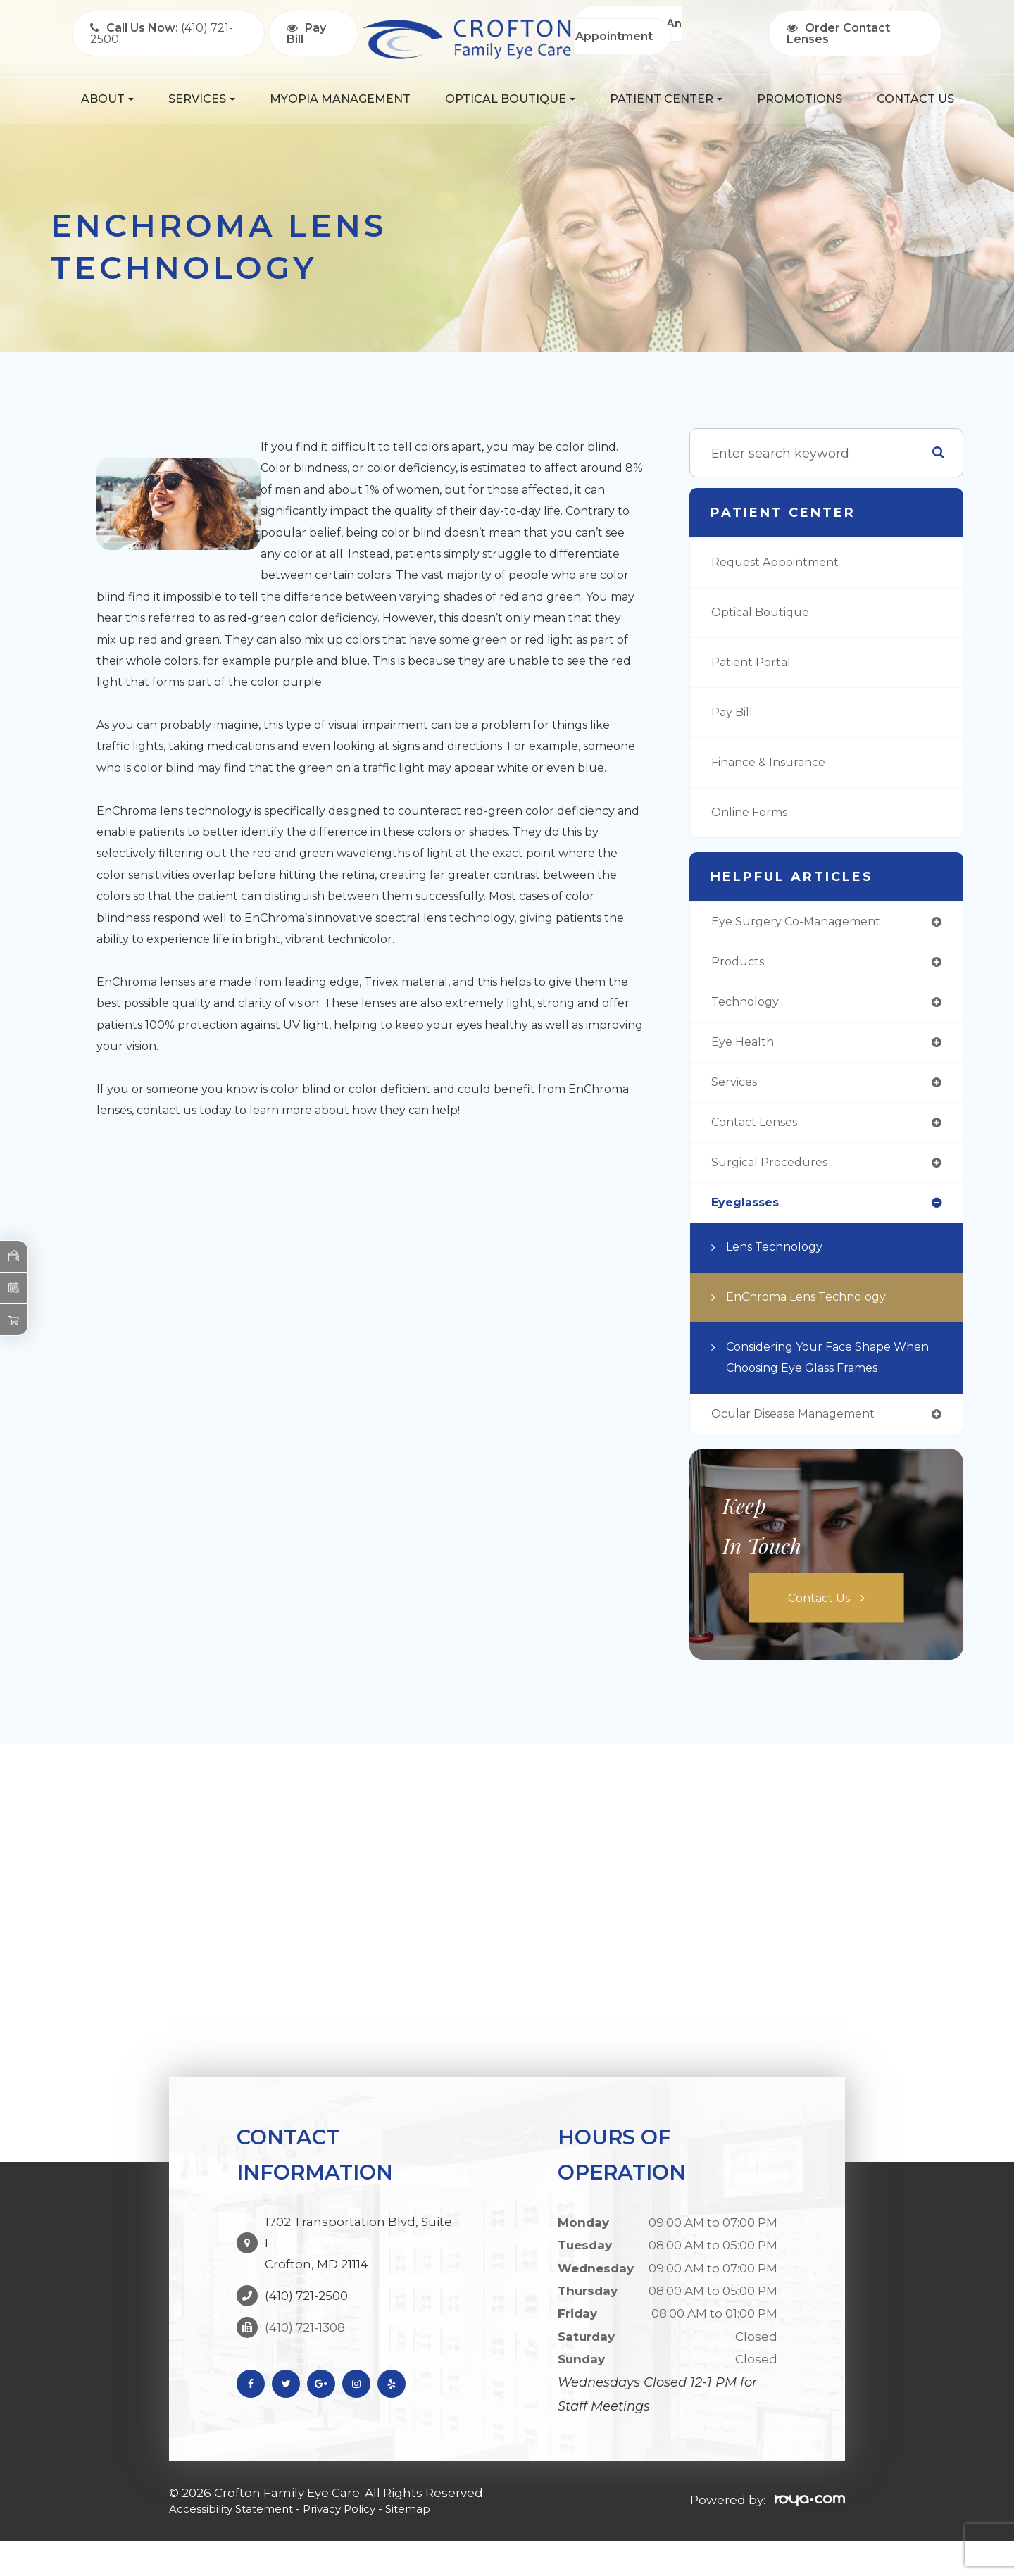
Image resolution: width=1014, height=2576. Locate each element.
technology (748, 1005)
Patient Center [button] (666, 99)
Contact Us (915, 99)
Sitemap (439, 2542)
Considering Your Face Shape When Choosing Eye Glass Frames (819, 1379)
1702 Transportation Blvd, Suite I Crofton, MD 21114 (358, 2266)
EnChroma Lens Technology (815, 1308)
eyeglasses (748, 1213)
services (737, 1088)
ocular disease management (804, 1447)
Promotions (799, 99)
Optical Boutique (765, 612)
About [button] (107, 99)
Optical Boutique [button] (510, 99)
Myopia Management (340, 99)
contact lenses (759, 1130)
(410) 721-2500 (306, 2308)
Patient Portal (755, 662)
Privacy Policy (362, 2542)
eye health (745, 1047)
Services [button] (201, 99)
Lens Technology (779, 1258)
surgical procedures (775, 1172)
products (739, 964)
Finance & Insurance (775, 762)
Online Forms (754, 812)
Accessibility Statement (240, 2542)
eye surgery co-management (805, 922)
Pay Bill (734, 712)
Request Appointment (782, 562)
